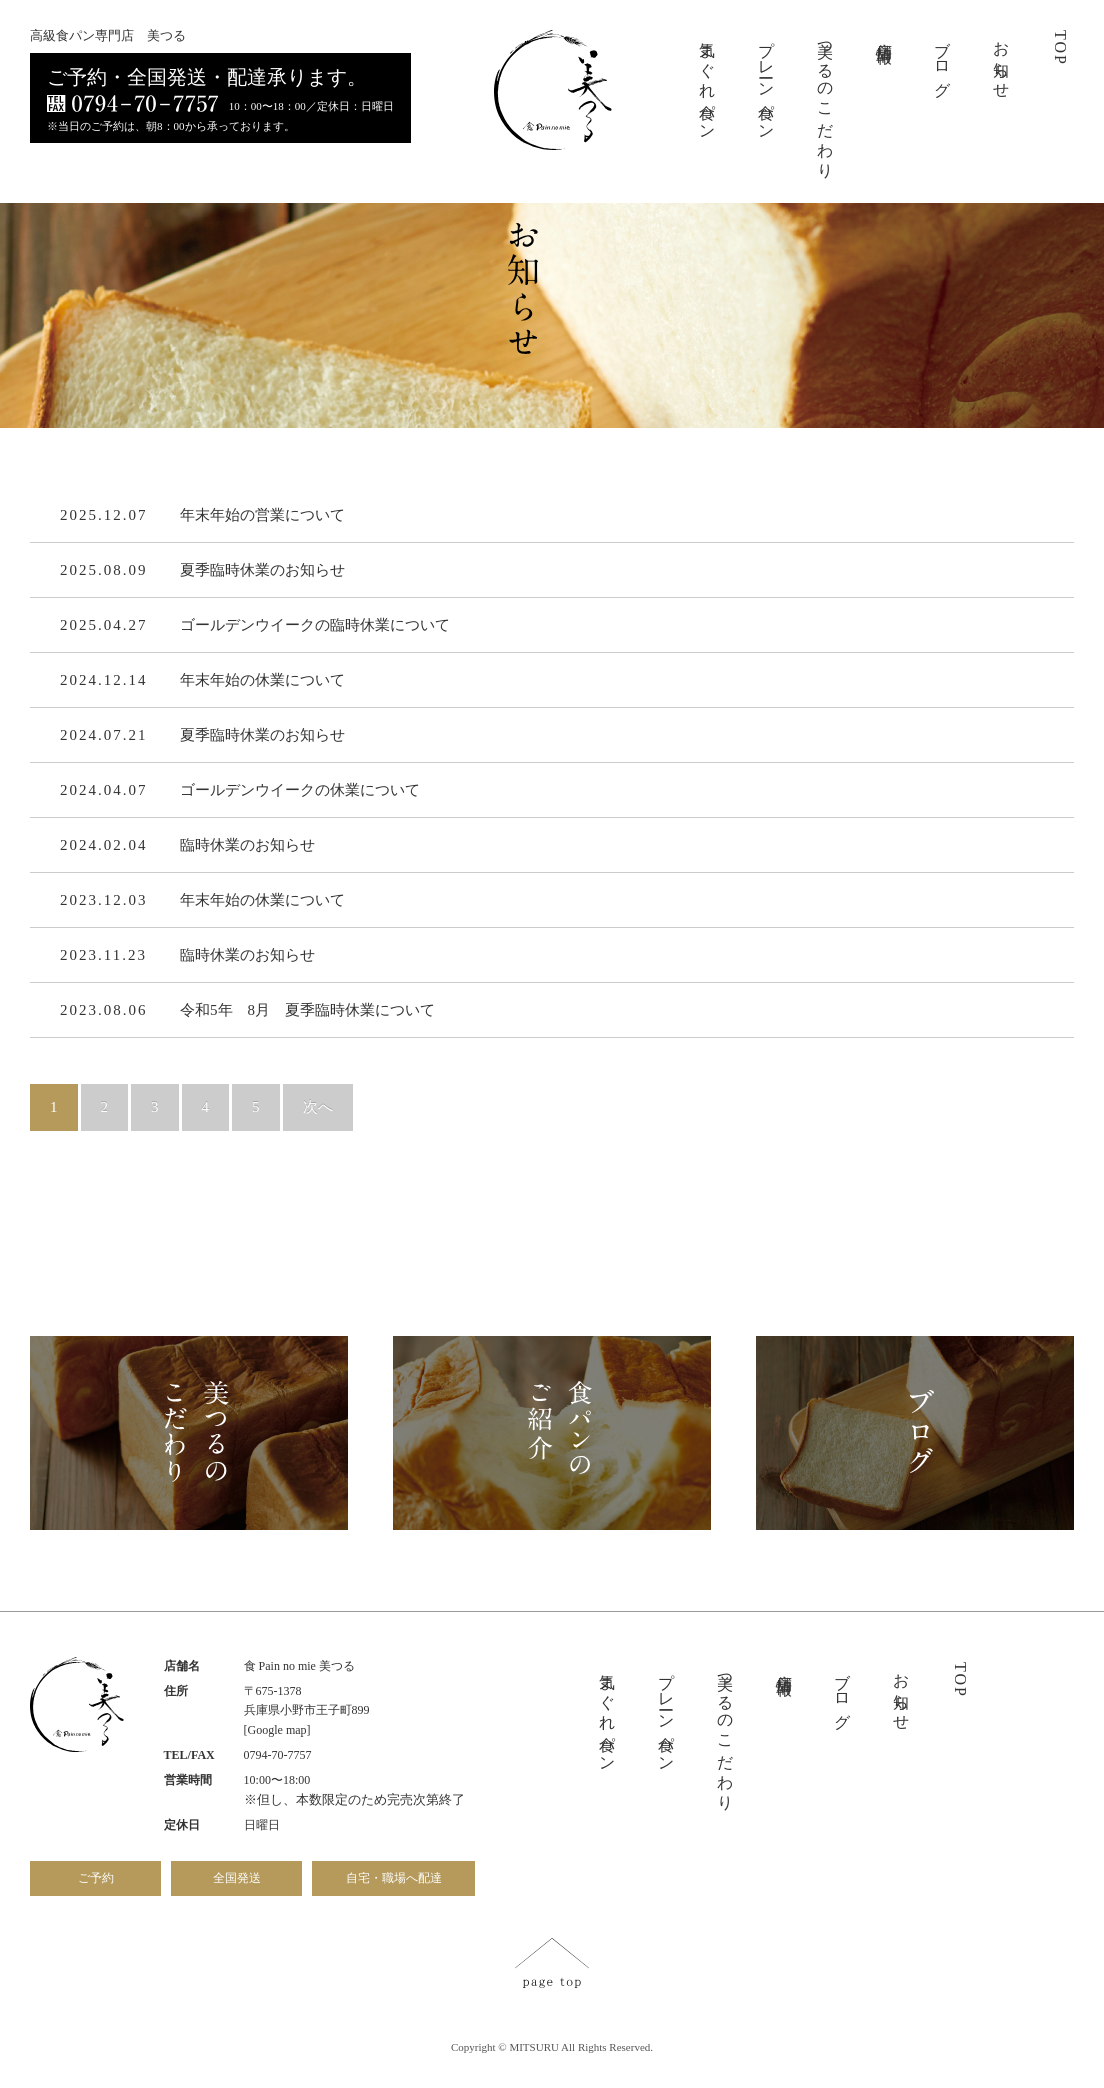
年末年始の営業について (262, 517)
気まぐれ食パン (707, 82)
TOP (1060, 48)
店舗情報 (884, 34)
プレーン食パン (766, 82)
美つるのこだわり (825, 101)
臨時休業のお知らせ (247, 847)
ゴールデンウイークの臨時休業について (315, 627)
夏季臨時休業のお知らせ (262, 572)
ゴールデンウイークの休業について (300, 792)
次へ (318, 1109)
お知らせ (1001, 61)
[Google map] (277, 1730)
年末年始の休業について (262, 682)
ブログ (942, 60)
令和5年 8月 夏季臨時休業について (307, 1012)
